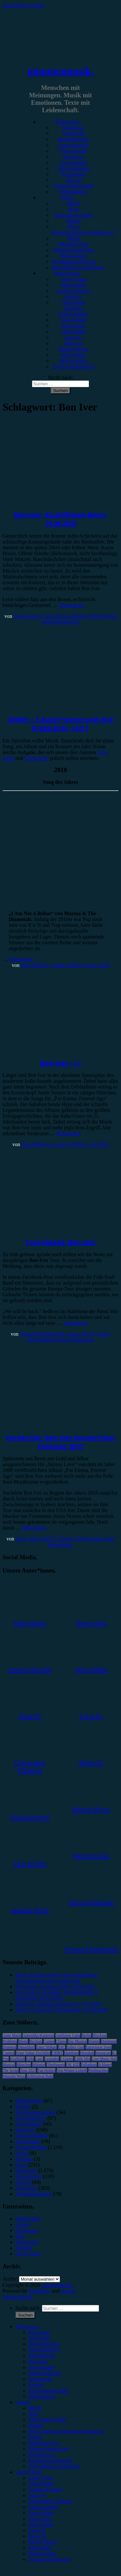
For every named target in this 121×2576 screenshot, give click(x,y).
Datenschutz (28, 2218)
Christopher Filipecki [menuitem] (50, 2501)
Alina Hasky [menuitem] (41, 2483)
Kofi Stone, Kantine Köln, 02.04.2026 (54, 1986)
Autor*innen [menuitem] (28, 2472)
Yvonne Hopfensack (73, 366)
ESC (61, 2047)
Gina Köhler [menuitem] (41, 2513)
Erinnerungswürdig (74, 186)
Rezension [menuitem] (39, 2332)
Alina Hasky (73, 285)
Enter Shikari (46, 2047)
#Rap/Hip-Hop (73, 244)
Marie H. (73, 343)
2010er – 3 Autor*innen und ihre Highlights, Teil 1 (60, 723)
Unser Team (73, 279)
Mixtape (24, 2159)
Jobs (20, 2236)
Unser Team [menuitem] (40, 2478)
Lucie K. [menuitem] (37, 2530)
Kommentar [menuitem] (40, 2379)
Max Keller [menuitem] (40, 2547)
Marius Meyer (73, 349)
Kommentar (73, 174)
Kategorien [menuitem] (26, 2326)
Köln (30, 2058)
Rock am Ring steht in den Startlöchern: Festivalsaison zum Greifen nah (56, 1977)
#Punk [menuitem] (35, 2437)
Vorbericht (73, 133)
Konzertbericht (73, 139)
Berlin (86, 2035)
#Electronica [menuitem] (41, 2454)
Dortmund (109, 2041)
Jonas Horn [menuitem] (40, 2518)
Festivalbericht (73, 145)
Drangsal (9, 2047)
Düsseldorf (26, 2047)
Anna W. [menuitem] (37, 2495)
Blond (23, 2041)
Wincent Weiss (14, 2076)
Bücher (22, 2106)
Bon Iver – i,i (60, 1062)
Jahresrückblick (73, 168)
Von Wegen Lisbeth (72, 2070)
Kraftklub (17, 2058)
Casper (49, 2041)
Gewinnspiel (73, 162)
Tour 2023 (28, 2070)
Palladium (89, 2064)
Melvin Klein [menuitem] (42, 2553)
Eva (19, 1538)
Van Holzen (46, 2070)
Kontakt (23, 2248)
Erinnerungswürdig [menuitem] (48, 2390)
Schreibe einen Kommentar (65, 1340)
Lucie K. (74, 337)
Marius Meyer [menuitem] (43, 2542)
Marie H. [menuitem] (37, 2536)
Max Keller (73, 354)
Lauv (39, 2058)
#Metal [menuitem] (35, 2425)
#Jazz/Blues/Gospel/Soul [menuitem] (54, 2466)
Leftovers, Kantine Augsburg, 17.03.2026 (58, 2004)
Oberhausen (55, 2064)
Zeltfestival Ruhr (40, 2076)
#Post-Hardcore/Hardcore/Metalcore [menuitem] (66, 2431)
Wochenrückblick (33, 2194)
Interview (73, 156)
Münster (38, 2064)
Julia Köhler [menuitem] (41, 2524)
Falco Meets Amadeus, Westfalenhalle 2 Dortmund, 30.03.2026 (56, 1995)
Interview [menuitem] (38, 2361)
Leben (21, 2153)
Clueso (61, 2041)
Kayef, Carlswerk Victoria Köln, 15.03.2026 (61, 2009)
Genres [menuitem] (22, 2402)
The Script (11, 2070)
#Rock (73, 203)
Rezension (73, 127)
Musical (9, 2064)
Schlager (105, 2064)
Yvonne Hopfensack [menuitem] (49, 2559)
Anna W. (74, 296)
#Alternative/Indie (73, 215)
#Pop (73, 209)
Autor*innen (67, 273)
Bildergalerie (73, 191)
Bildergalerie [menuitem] (41, 2396)
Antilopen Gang (67, 2035)
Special (73, 180)
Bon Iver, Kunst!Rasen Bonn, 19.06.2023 (60, 519)
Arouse (68, 2291)
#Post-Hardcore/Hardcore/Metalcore (83, 229)
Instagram (103, 2053)
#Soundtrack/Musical (74, 261)
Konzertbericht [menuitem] (43, 2344)
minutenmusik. (60, 71)
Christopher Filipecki (73, 305)
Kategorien (66, 122)
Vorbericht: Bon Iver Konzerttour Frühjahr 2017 (60, 1442)
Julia (102, 752)
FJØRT (57, 2053)
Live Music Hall (104, 2058)
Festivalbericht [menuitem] (43, 2349)
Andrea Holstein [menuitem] (45, 2489)
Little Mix (82, 2058)
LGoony (66, 2058)
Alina (8, 758)
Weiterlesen (71, 605)
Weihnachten (98, 2070)
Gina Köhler (73, 320)
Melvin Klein (73, 360)
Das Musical (77, 2041)
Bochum (36, 2041)
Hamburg (71, 2053)
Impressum (26, 2230)
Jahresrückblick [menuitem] (44, 2373)
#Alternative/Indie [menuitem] (47, 2419)
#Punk (73, 238)
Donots (94, 2041)
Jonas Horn (73, 325)
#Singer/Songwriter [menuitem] (48, 2448)
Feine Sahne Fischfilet (33, 2053)
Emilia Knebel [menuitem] (43, 2507)
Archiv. (10, 2279)
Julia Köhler (73, 331)
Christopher (37, 758)
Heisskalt (87, 2053)
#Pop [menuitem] (33, 2414)
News (8, 1229)
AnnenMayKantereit (39, 2035)
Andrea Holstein (73, 290)
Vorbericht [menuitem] (39, 2338)
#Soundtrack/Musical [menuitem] (50, 2460)
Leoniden (52, 2058)
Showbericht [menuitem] (41, 2355)
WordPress (39, 2291)
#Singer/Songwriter (73, 250)
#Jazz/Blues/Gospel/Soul (77, 267)
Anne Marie (12, 2035)
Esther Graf (75, 2047)
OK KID (73, 2064)
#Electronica (73, 255)
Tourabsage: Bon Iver (60, 1242)
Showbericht (73, 151)
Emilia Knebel (73, 314)
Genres (67, 197)
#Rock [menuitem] (35, 2408)
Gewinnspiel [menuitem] (41, 2367)
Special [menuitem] (36, 2384)
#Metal (73, 221)
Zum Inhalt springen (24, 5)
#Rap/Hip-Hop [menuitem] (43, 2443)
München (23, 2064)
